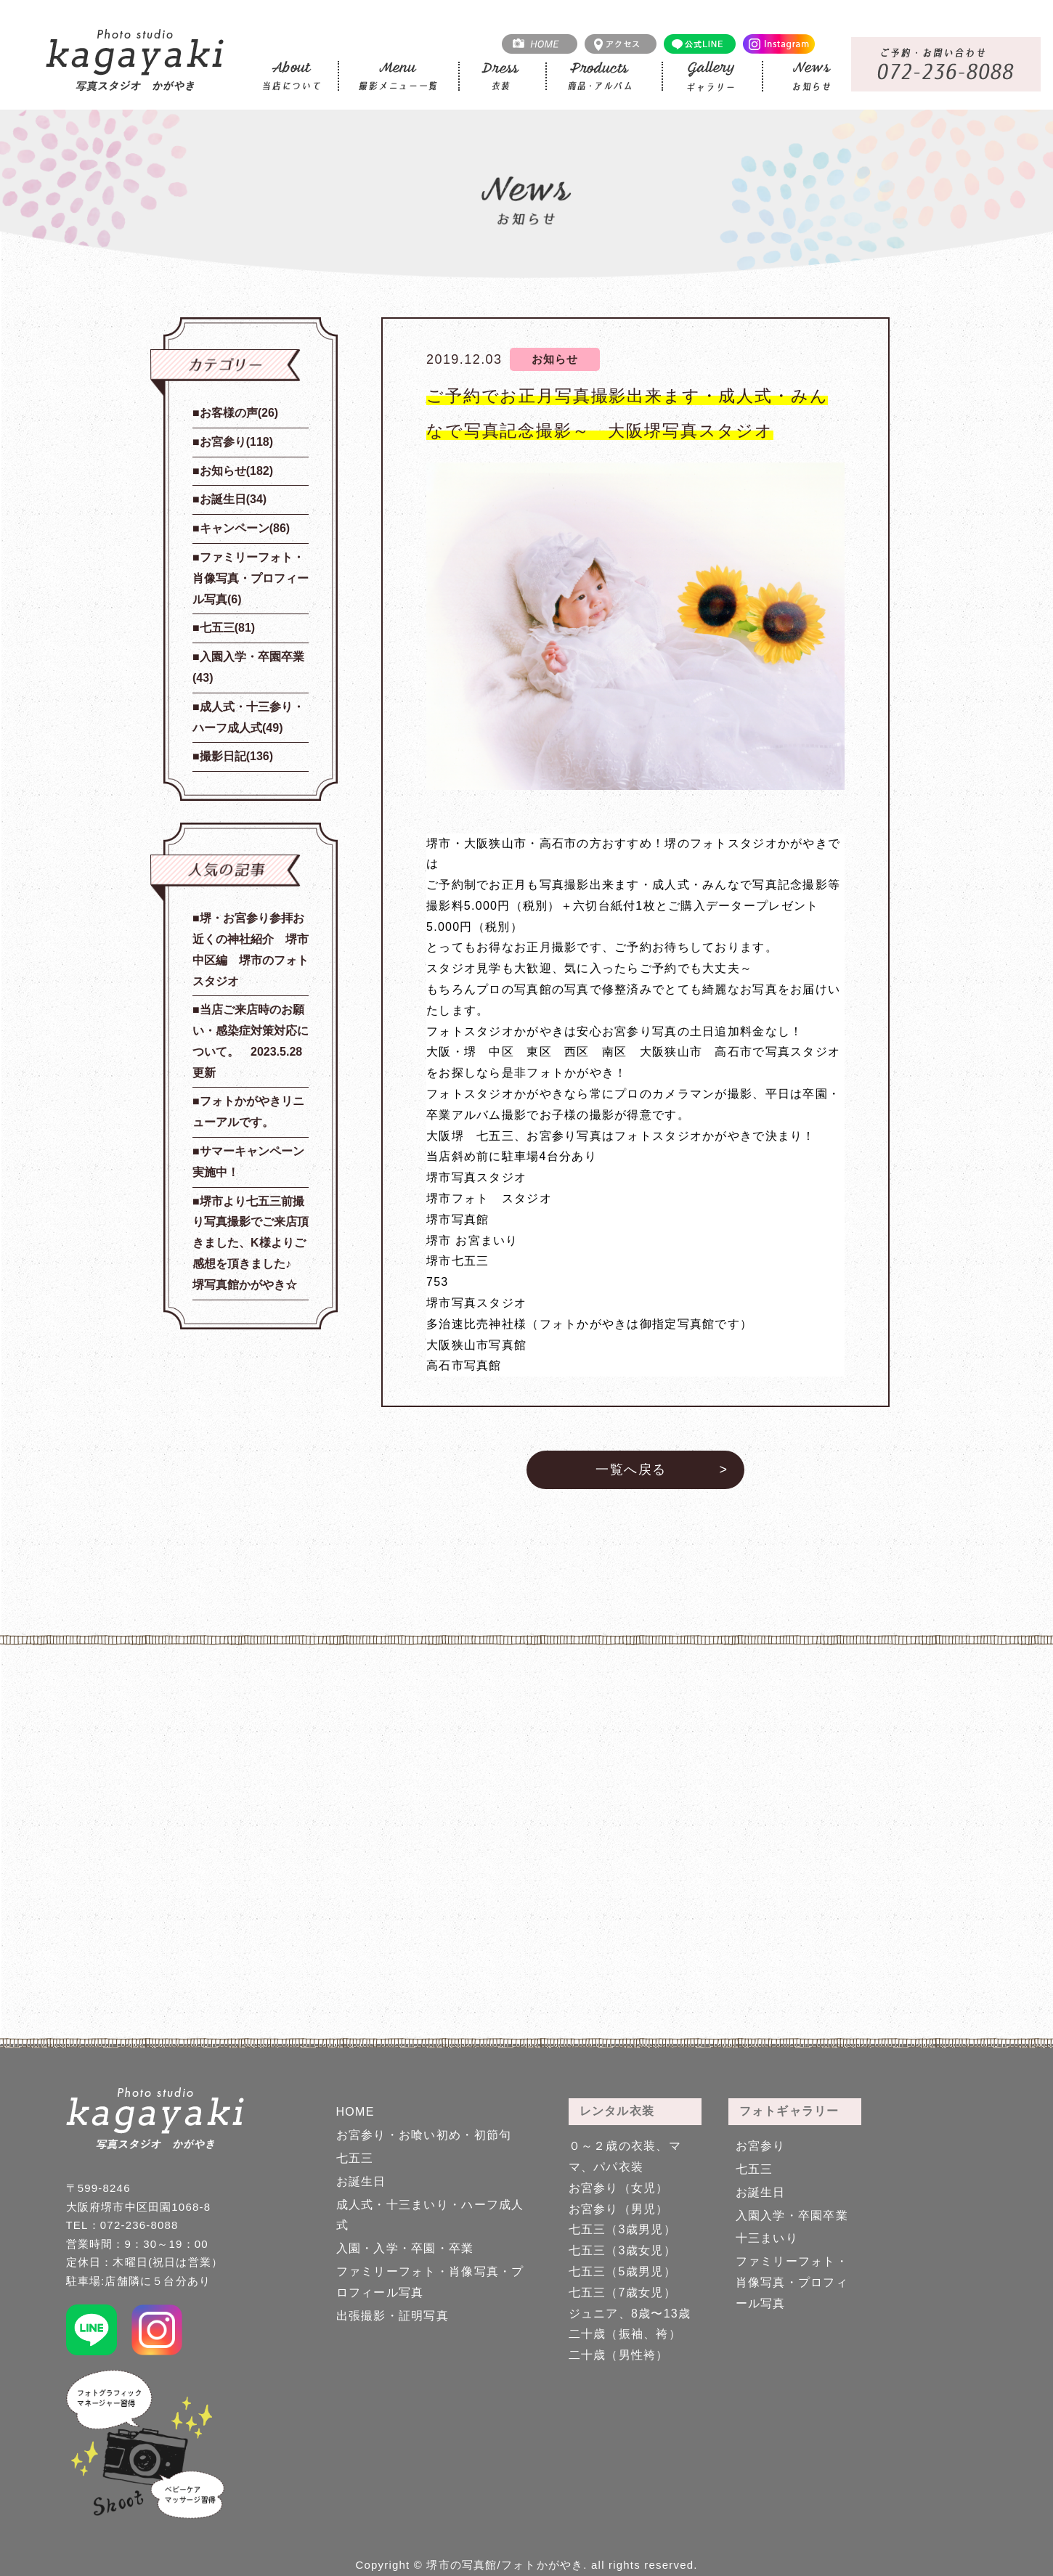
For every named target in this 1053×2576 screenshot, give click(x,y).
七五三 (355, 2158)
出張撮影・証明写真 (393, 2316)
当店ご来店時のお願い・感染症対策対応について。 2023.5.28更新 (250, 1040)
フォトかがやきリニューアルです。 (248, 1111)
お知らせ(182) (236, 471)
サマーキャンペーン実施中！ (248, 1161)
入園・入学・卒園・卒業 (405, 2248)
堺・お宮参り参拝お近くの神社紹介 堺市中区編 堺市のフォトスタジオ (250, 949)
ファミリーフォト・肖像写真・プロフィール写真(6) (250, 578)
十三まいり (767, 2238)
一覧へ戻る (630, 1469)
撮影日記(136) (236, 756)
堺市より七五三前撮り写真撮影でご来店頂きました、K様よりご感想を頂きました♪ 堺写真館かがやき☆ (250, 1243)
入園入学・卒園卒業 (792, 2215)
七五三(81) (227, 627)
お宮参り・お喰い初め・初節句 (424, 2135)
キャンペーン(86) (245, 528)
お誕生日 (361, 2181)
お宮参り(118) (236, 442)
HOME (355, 2112)
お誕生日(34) (233, 499)
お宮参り (761, 2146)
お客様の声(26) (239, 413)
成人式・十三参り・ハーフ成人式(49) (248, 717)
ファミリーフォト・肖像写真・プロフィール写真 (792, 2282)
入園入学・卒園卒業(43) (248, 667)
